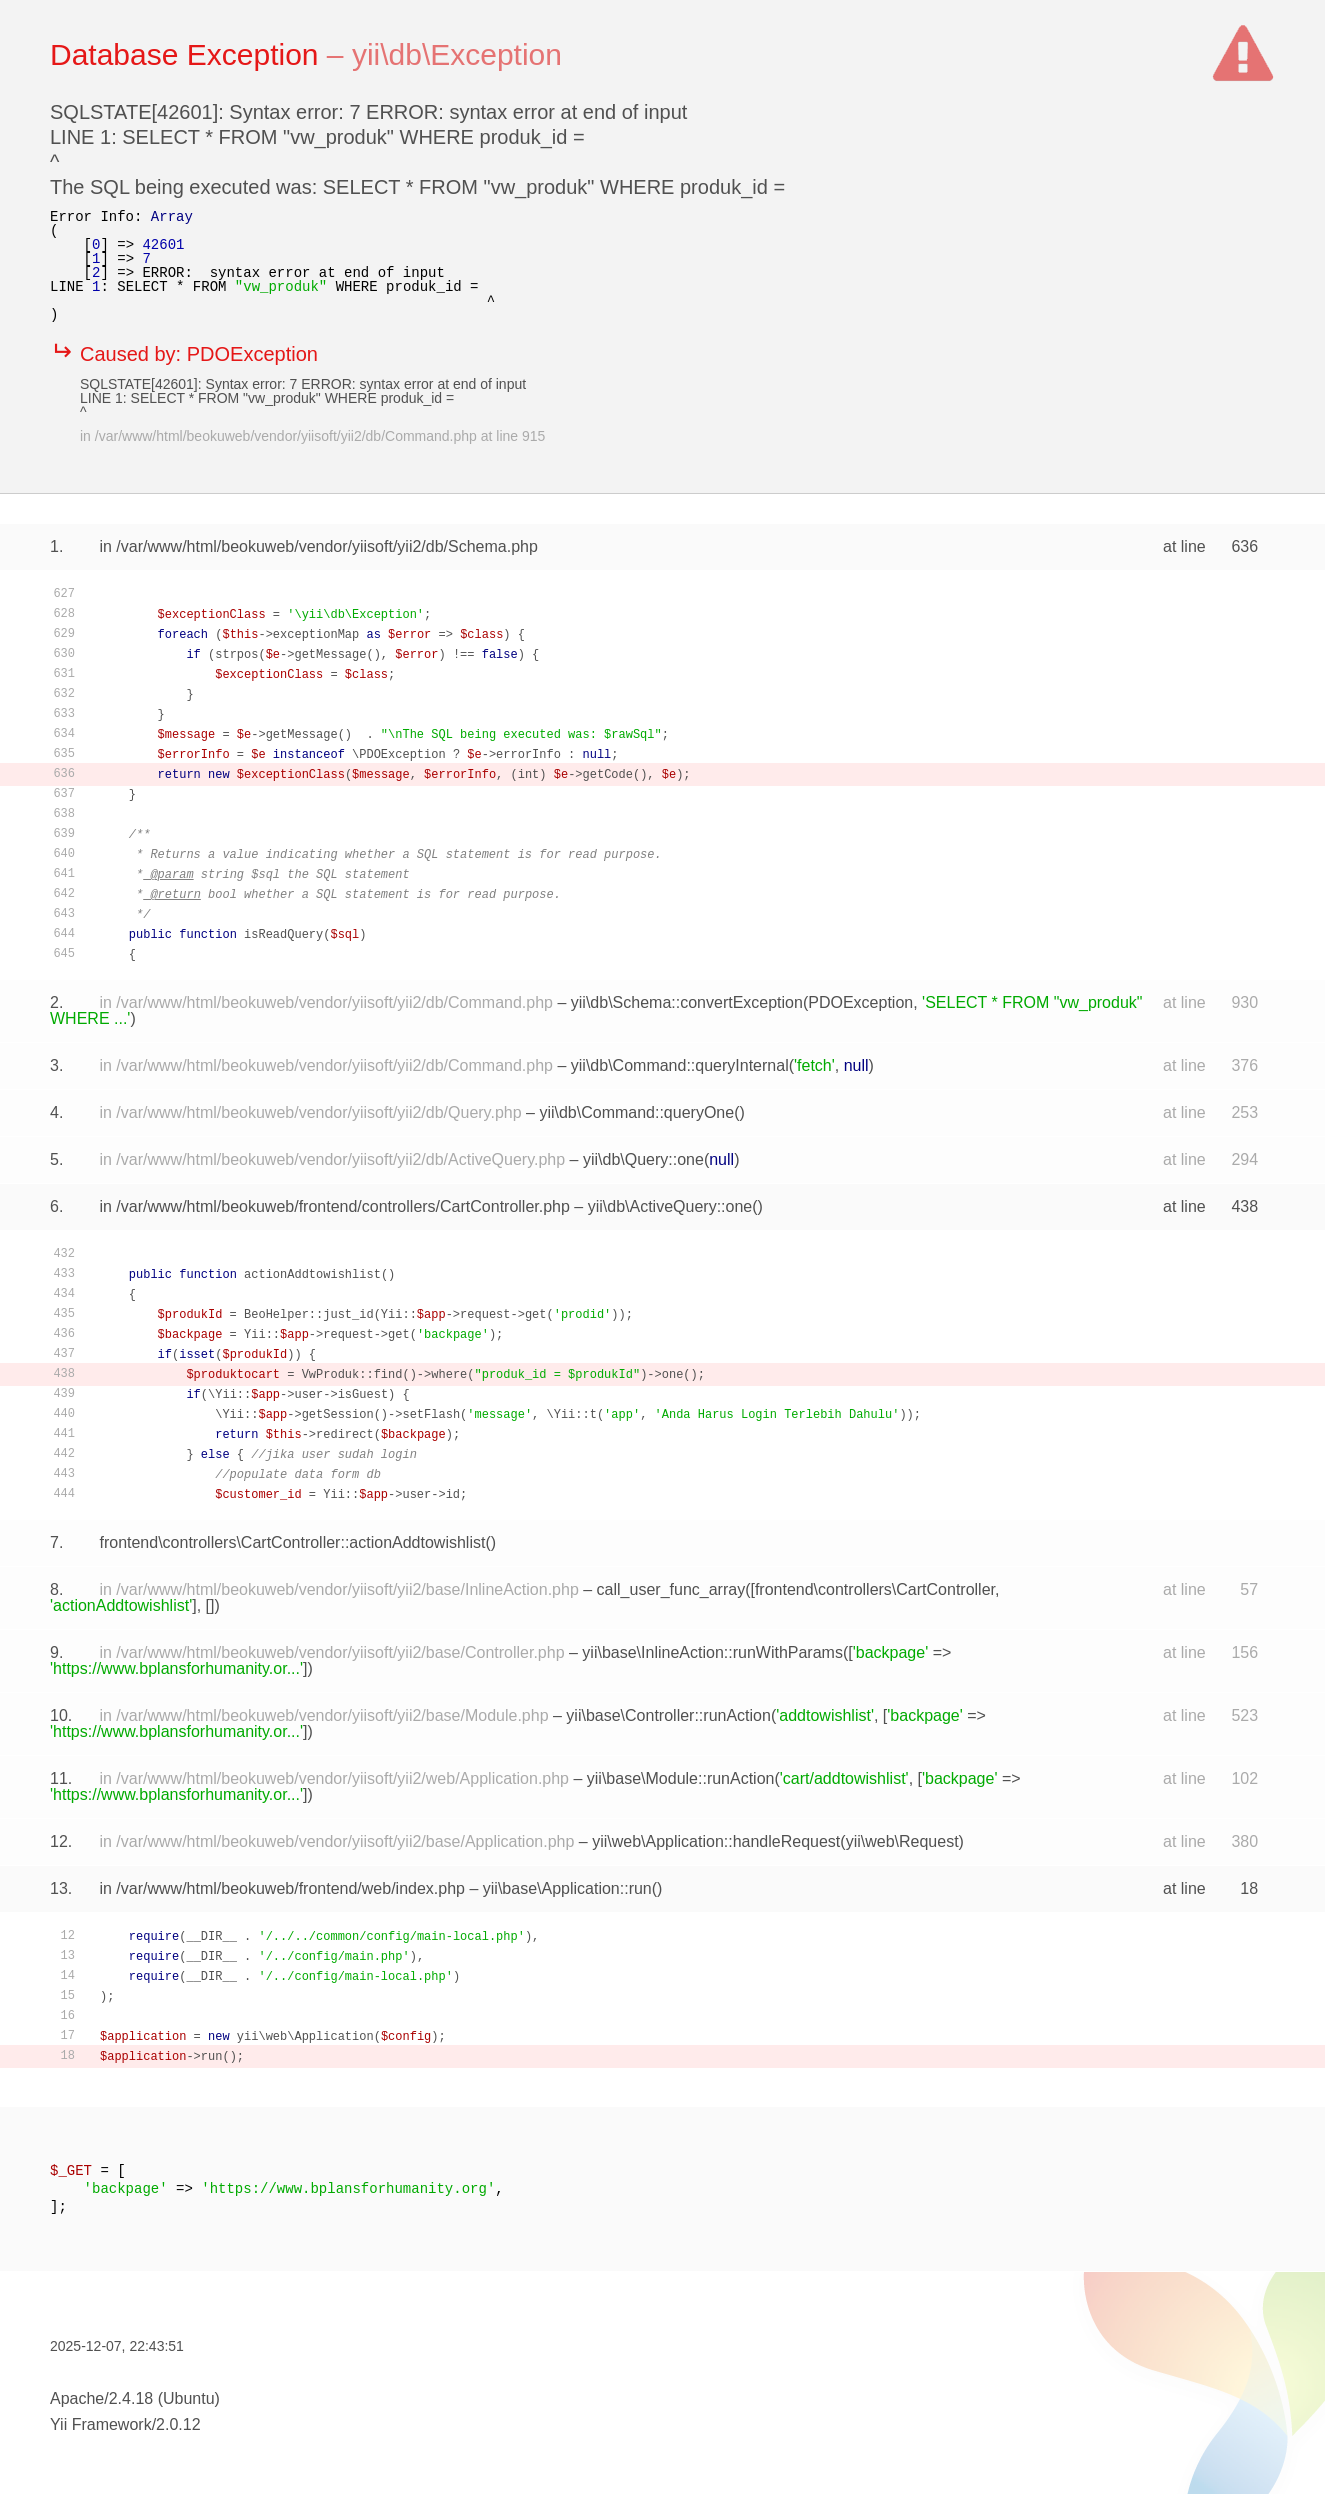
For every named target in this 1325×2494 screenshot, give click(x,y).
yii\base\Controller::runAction (668, 1715)
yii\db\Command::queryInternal (680, 1065)
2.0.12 (178, 2424)
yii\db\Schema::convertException (687, 1002)
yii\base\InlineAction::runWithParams (712, 1652)
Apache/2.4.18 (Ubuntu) (135, 2398)
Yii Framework (101, 2424)
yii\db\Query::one (643, 1159)
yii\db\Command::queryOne (636, 1112)
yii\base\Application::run (567, 1888)
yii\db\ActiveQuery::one (670, 1206)
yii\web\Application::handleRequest (716, 1841)
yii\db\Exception (457, 54)
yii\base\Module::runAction (681, 1778)
